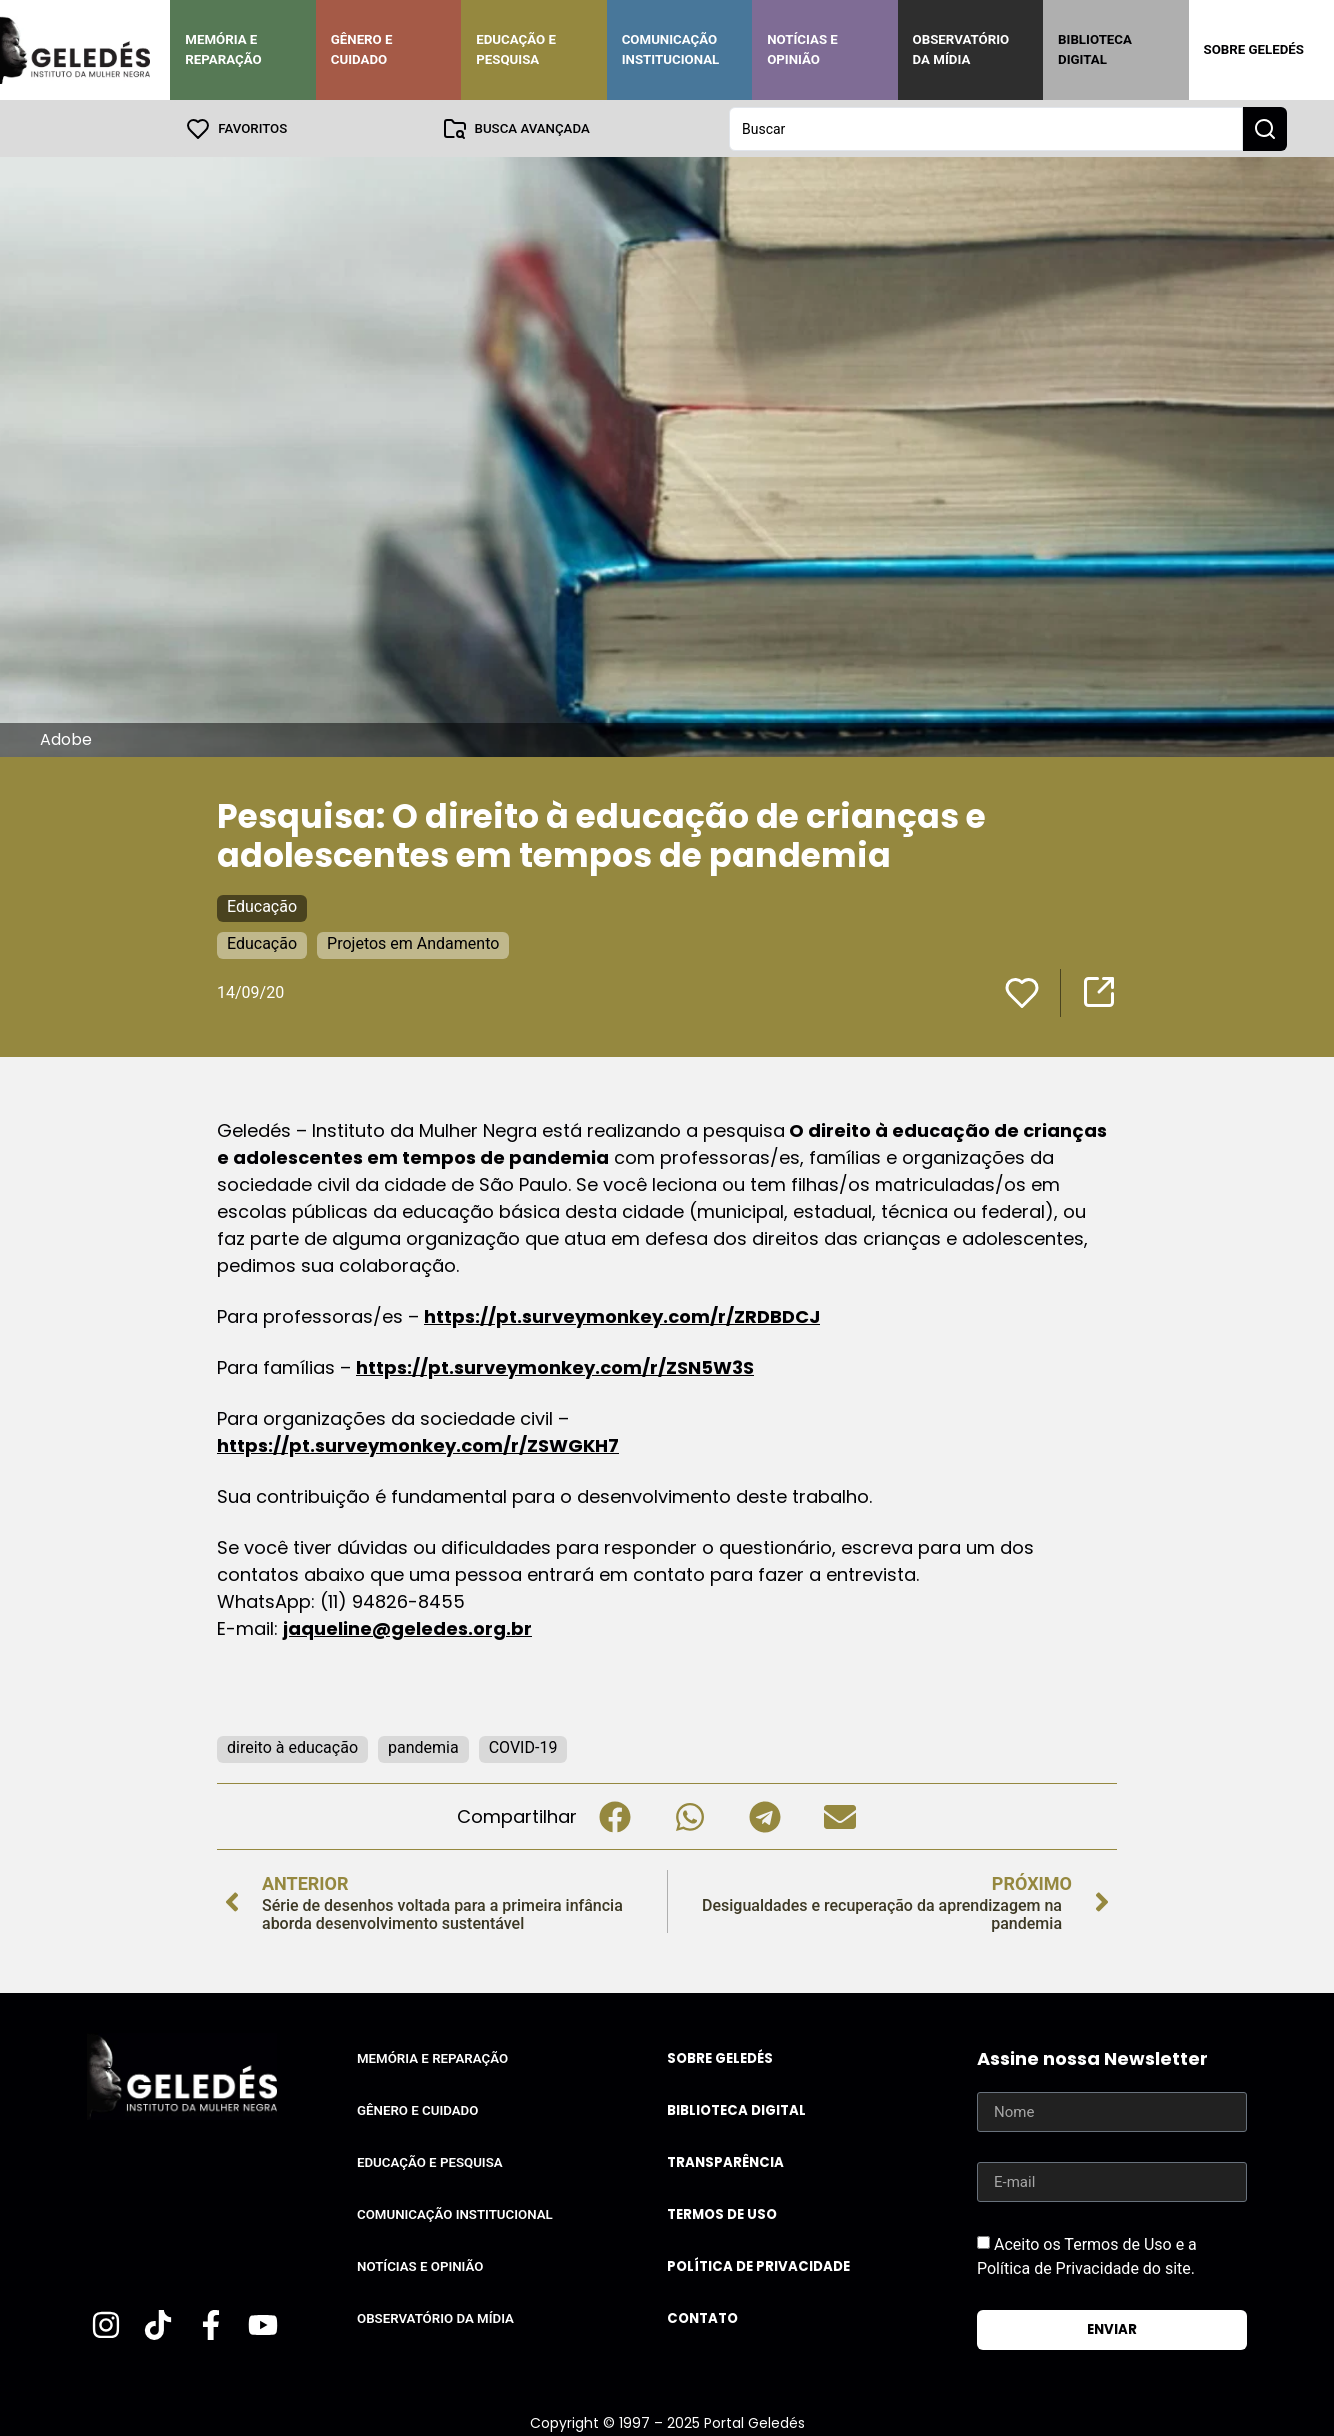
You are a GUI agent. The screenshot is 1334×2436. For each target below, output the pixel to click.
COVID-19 (523, 1746)
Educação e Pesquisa (516, 49)
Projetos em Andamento (413, 942)
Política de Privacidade (758, 2265)
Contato (702, 2317)
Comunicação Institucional (671, 49)
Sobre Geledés (1254, 49)
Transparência (725, 2161)
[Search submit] (1265, 128)
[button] (614, 1815)
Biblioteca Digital (1095, 49)
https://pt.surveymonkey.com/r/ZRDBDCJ (622, 1315)
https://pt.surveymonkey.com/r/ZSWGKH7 (418, 1444)
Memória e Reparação (223, 49)
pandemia (423, 1746)
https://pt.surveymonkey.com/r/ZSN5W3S (555, 1366)
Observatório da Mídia (961, 49)
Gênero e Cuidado (362, 49)
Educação (262, 905)
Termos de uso (722, 2213)
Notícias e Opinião (802, 49)
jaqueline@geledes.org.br (407, 1627)
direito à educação (292, 1746)
